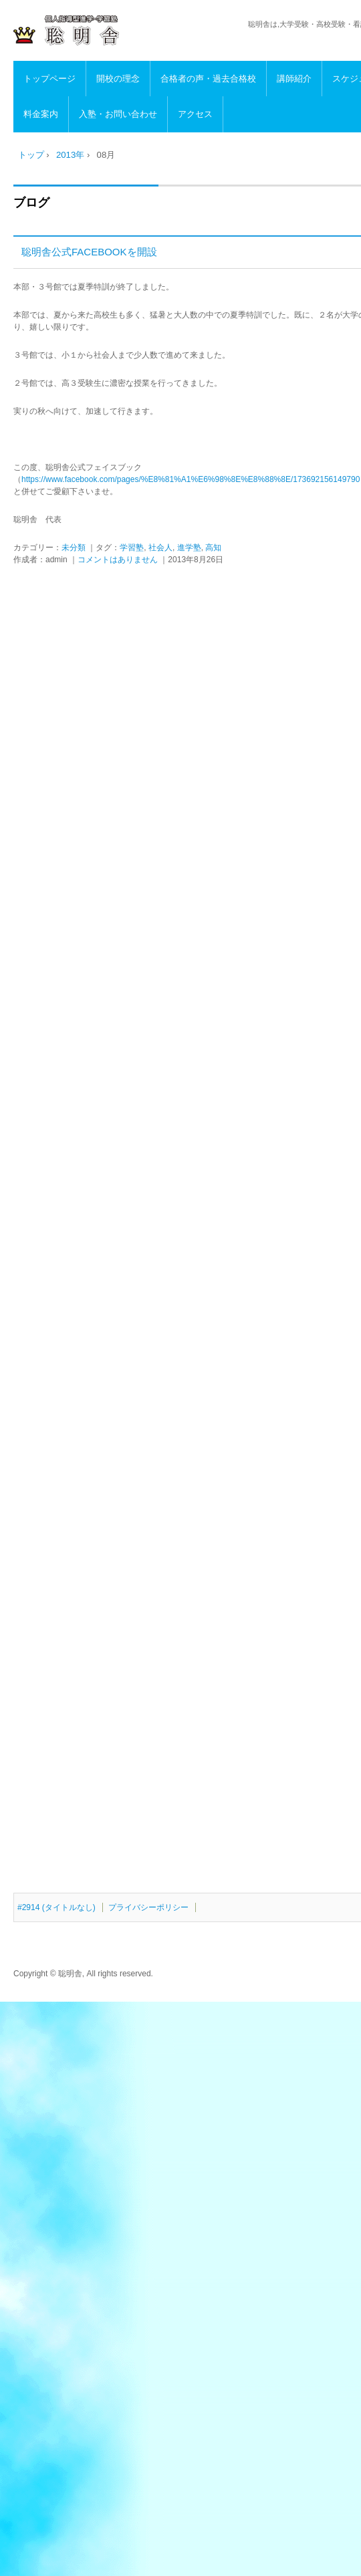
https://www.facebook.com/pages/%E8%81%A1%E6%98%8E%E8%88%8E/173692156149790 (190, 479)
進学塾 (189, 547)
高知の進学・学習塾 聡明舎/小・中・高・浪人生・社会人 (104, 31)
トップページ (49, 79)
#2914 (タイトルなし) (56, 1907)
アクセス (195, 114)
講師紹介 (294, 79)
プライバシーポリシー (148, 1907)
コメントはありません (118, 559)
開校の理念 (118, 79)
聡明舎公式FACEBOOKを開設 (89, 251)
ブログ (31, 202)
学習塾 (132, 547)
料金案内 (40, 114)
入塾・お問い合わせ (118, 114)
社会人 (160, 547)
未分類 (74, 547)
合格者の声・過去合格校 (208, 79)
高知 (213, 547)
